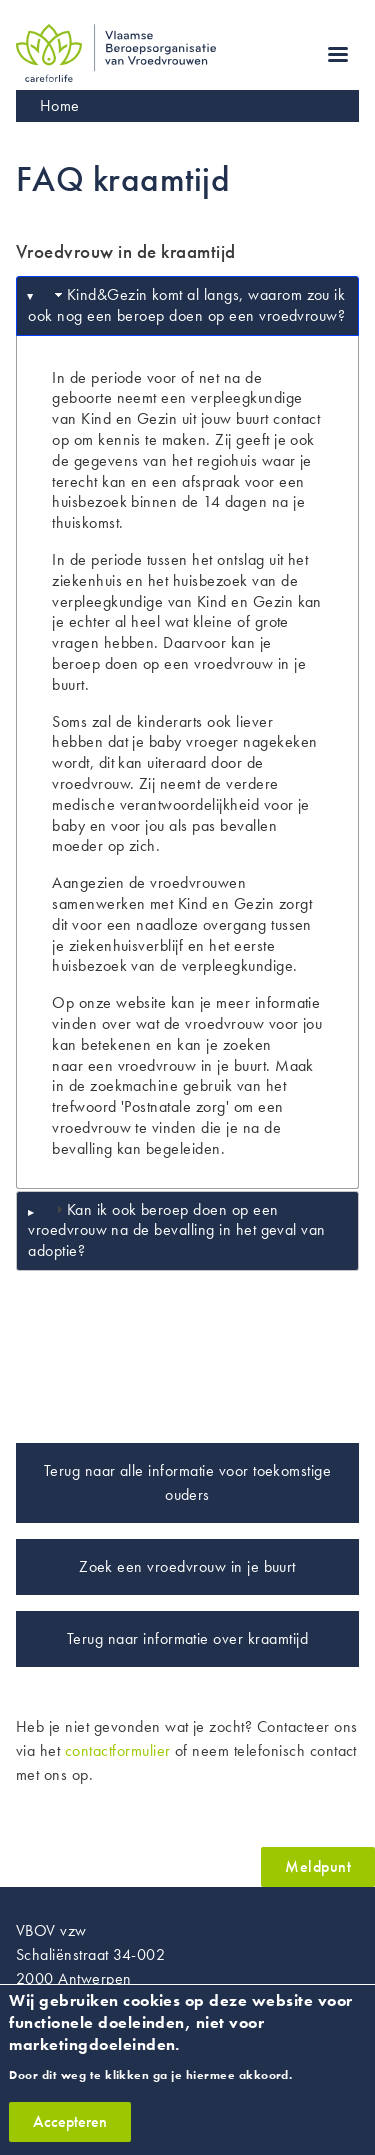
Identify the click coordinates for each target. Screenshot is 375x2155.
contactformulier (118, 1750)
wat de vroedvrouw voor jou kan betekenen (187, 1034)
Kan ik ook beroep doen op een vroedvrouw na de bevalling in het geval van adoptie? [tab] (177, 1230)
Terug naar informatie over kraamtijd (187, 1638)
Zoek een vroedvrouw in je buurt (187, 1566)
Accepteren (70, 2133)
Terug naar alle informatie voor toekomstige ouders (188, 1482)
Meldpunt (318, 1866)
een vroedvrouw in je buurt (177, 1065)
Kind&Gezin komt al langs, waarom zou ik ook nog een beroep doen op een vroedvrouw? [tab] (186, 305)
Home (60, 105)
